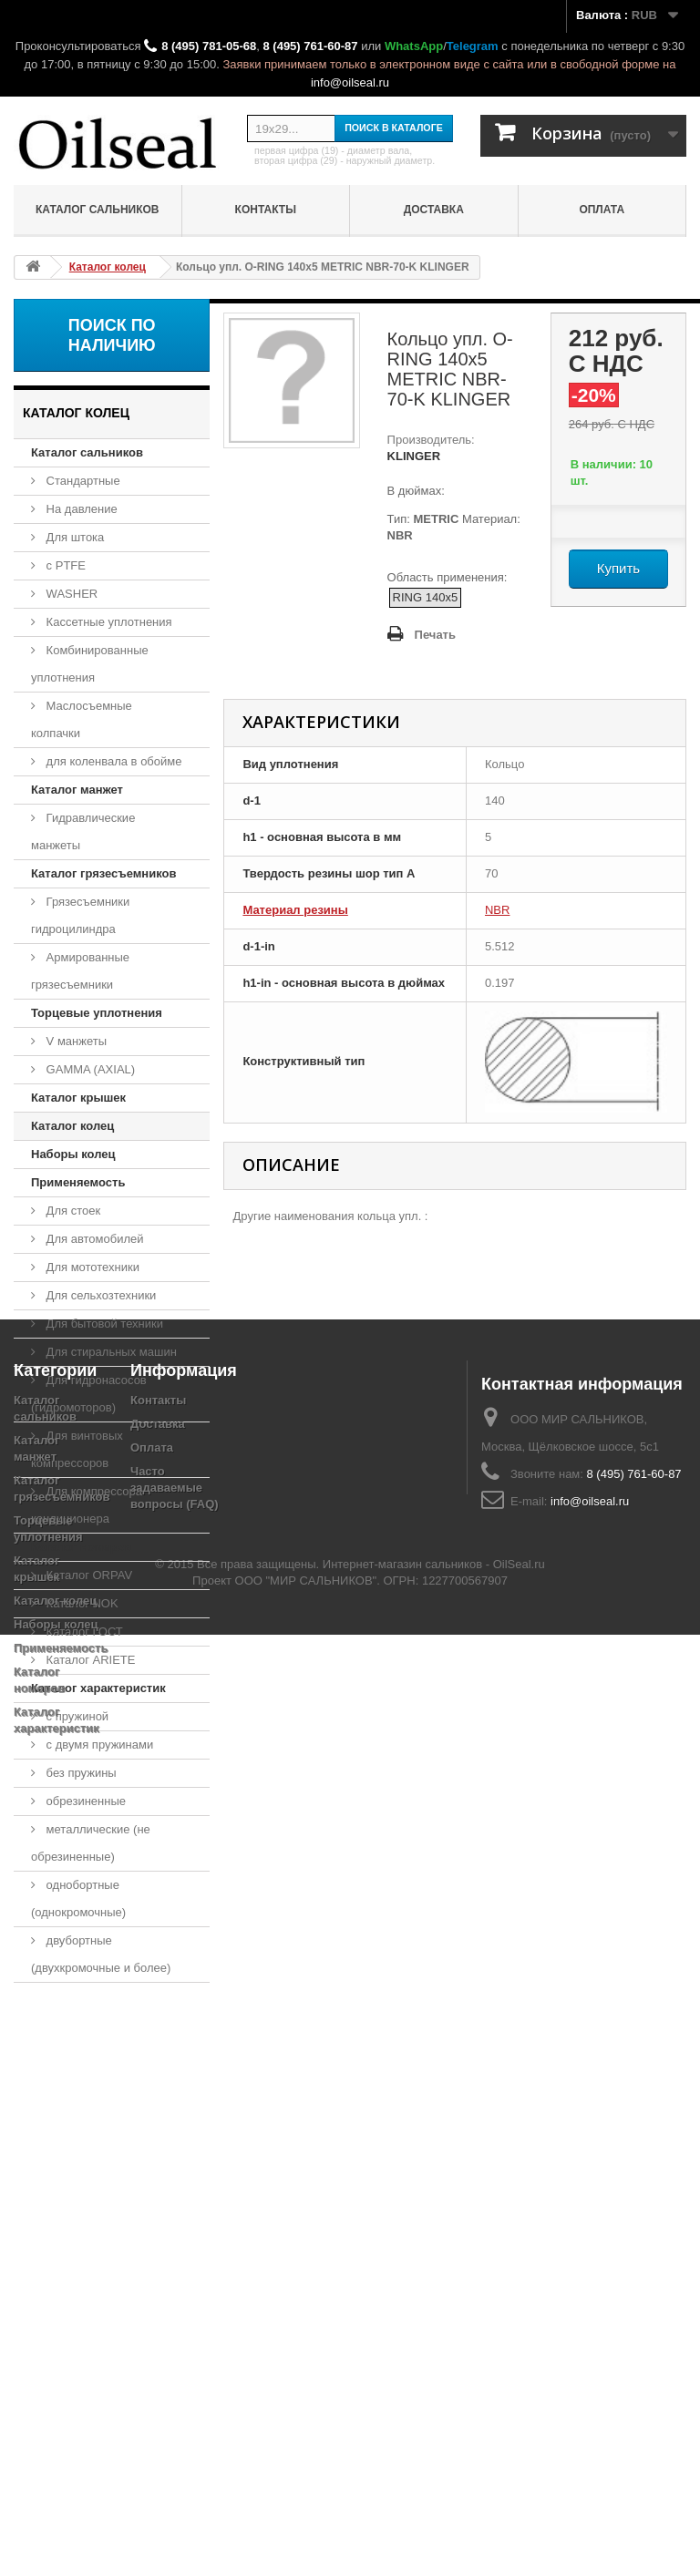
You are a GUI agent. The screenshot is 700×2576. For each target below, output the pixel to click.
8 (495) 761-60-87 (309, 46)
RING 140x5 (425, 597)
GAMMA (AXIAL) (89, 1069)
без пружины (80, 1773)
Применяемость (78, 1182)
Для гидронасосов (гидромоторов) (89, 1393)
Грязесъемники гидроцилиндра (80, 915)
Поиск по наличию (112, 335)
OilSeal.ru (519, 2505)
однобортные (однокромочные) (78, 1898)
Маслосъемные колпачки (81, 719)
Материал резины (294, 910)
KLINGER (414, 456)
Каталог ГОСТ (83, 1631)
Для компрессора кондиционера (86, 1504)
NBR (497, 910)
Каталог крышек (78, 1097)
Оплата (601, 209)
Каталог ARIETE (89, 1660)
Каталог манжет (77, 789)
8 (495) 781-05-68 (208, 46)
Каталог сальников (98, 209)
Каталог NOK (80, 1603)
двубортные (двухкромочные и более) (100, 1954)
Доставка (434, 209)
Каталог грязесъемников (103, 873)
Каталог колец (72, 1126)
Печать (435, 634)
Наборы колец (73, 1154)
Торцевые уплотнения (96, 1013)
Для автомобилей (93, 1239)
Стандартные (81, 480)
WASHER (70, 593)
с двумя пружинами (98, 1744)
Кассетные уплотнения (107, 622)
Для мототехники (91, 1267)
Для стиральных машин (110, 1352)
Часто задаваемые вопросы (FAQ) (174, 2224)
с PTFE (64, 565)
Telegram (473, 46)
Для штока (73, 537)
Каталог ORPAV (87, 1575)
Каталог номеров (81, 1547)
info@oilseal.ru (350, 82)
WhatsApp (414, 46)
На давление (80, 509)
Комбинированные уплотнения (90, 663)
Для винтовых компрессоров (77, 1449)
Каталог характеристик (98, 1688)
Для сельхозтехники (99, 1295)
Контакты (265, 209)
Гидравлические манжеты (83, 831)
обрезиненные (84, 1801)
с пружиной (75, 1716)
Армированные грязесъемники (80, 970)
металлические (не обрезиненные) (90, 1842)
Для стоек (71, 1210)
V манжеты (75, 1041)
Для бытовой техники (103, 1323)
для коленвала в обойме (112, 761)
